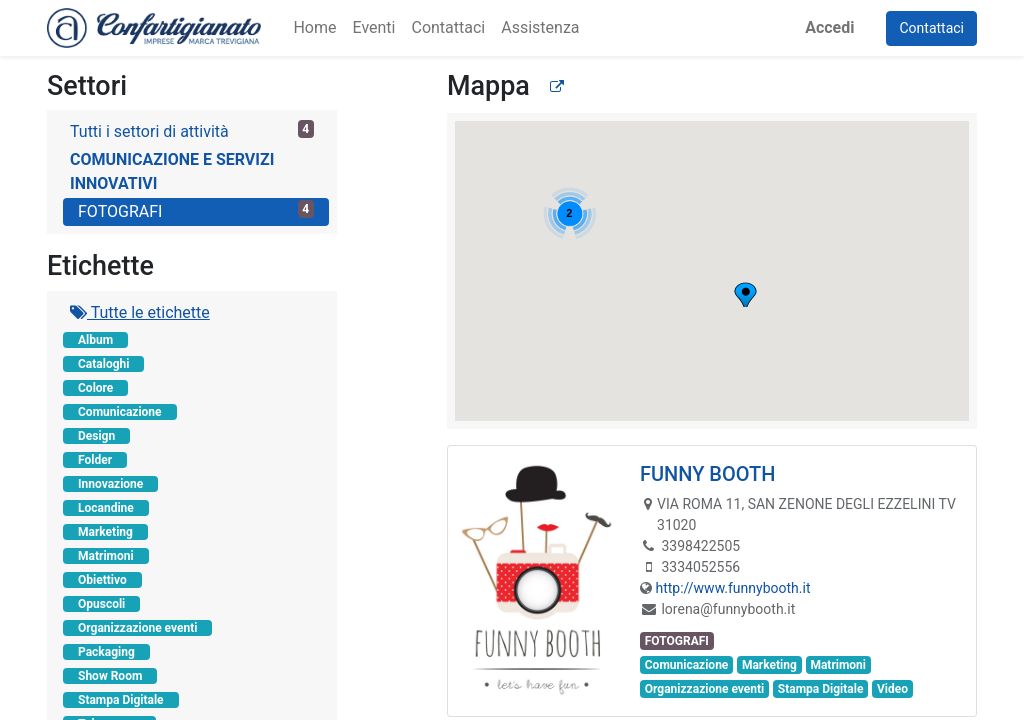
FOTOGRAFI (196, 210)
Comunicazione (120, 412)
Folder (95, 460)
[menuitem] (314, 28)
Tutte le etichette (140, 312)
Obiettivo (102, 580)
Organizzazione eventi (137, 628)
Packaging (106, 652)
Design (96, 436)
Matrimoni (106, 556)
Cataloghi (103, 364)
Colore (95, 388)
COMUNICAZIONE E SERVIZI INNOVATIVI (172, 171)
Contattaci (931, 28)
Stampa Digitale (121, 700)
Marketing (105, 532)
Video (892, 689)
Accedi (829, 27)
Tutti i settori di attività (192, 130)
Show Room (110, 676)
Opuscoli (101, 604)
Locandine (106, 508)
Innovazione (110, 484)
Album (95, 340)
